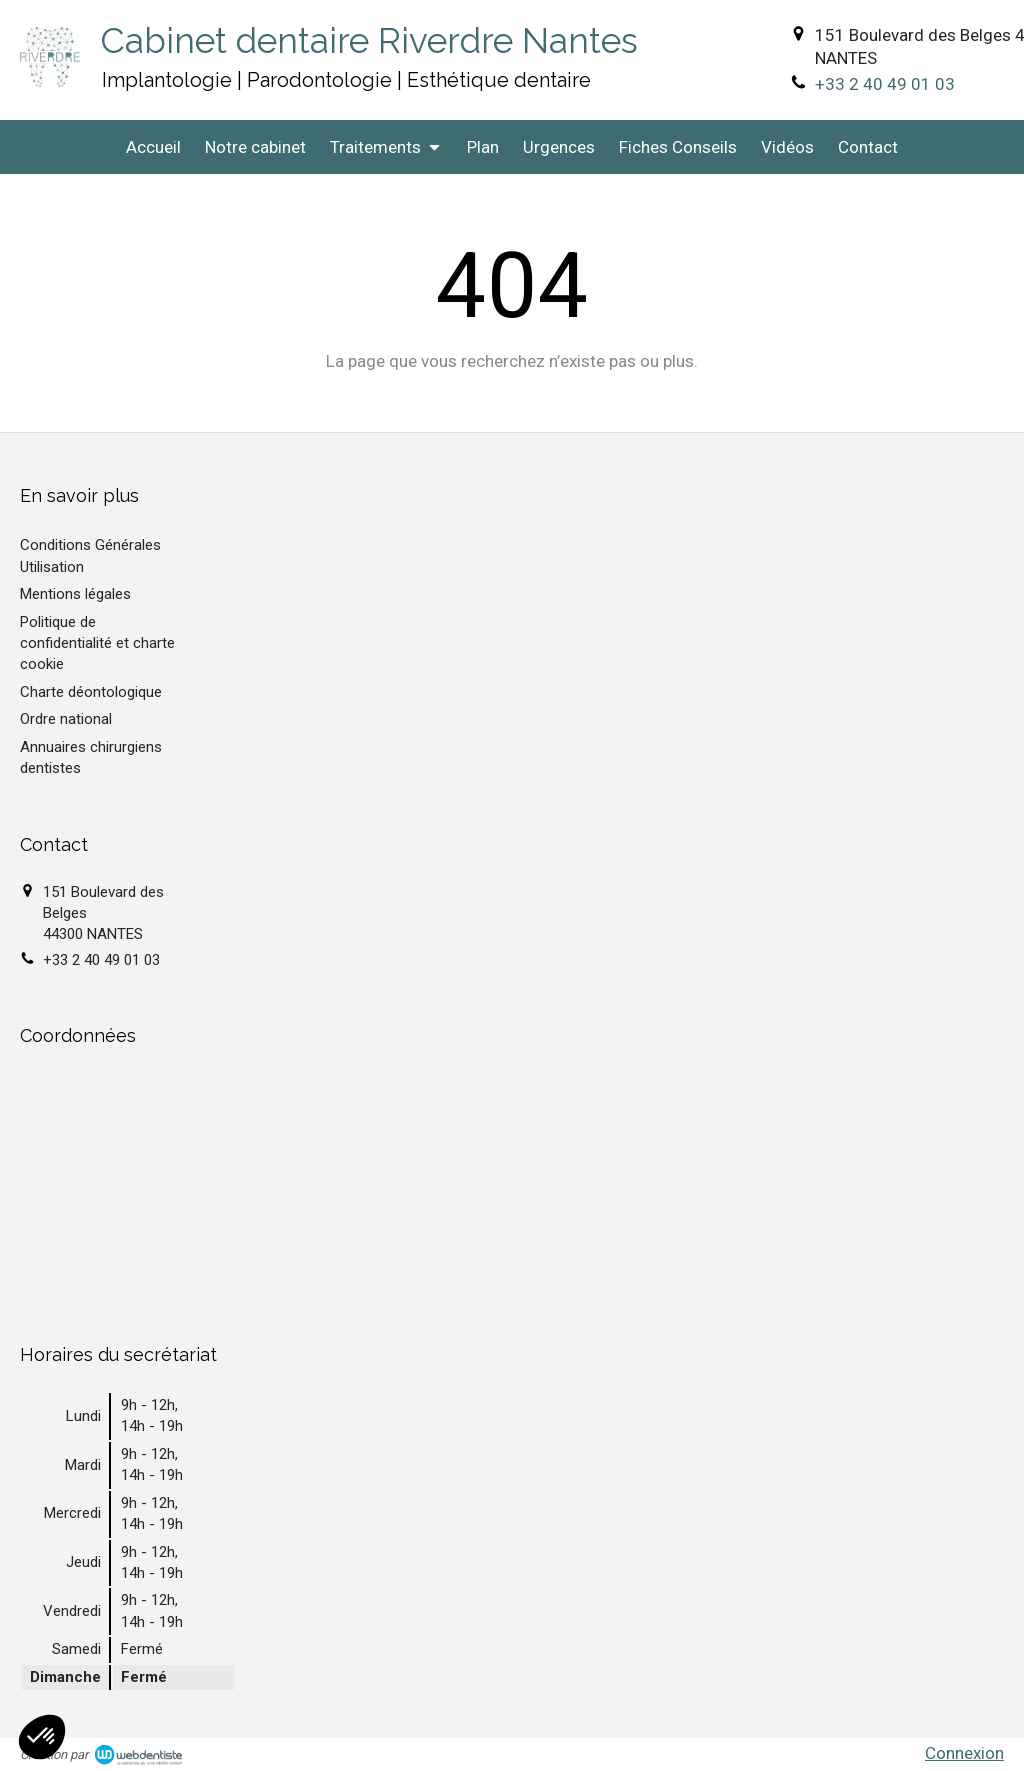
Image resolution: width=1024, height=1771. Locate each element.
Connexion (964, 1753)
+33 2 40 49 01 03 (885, 84)
